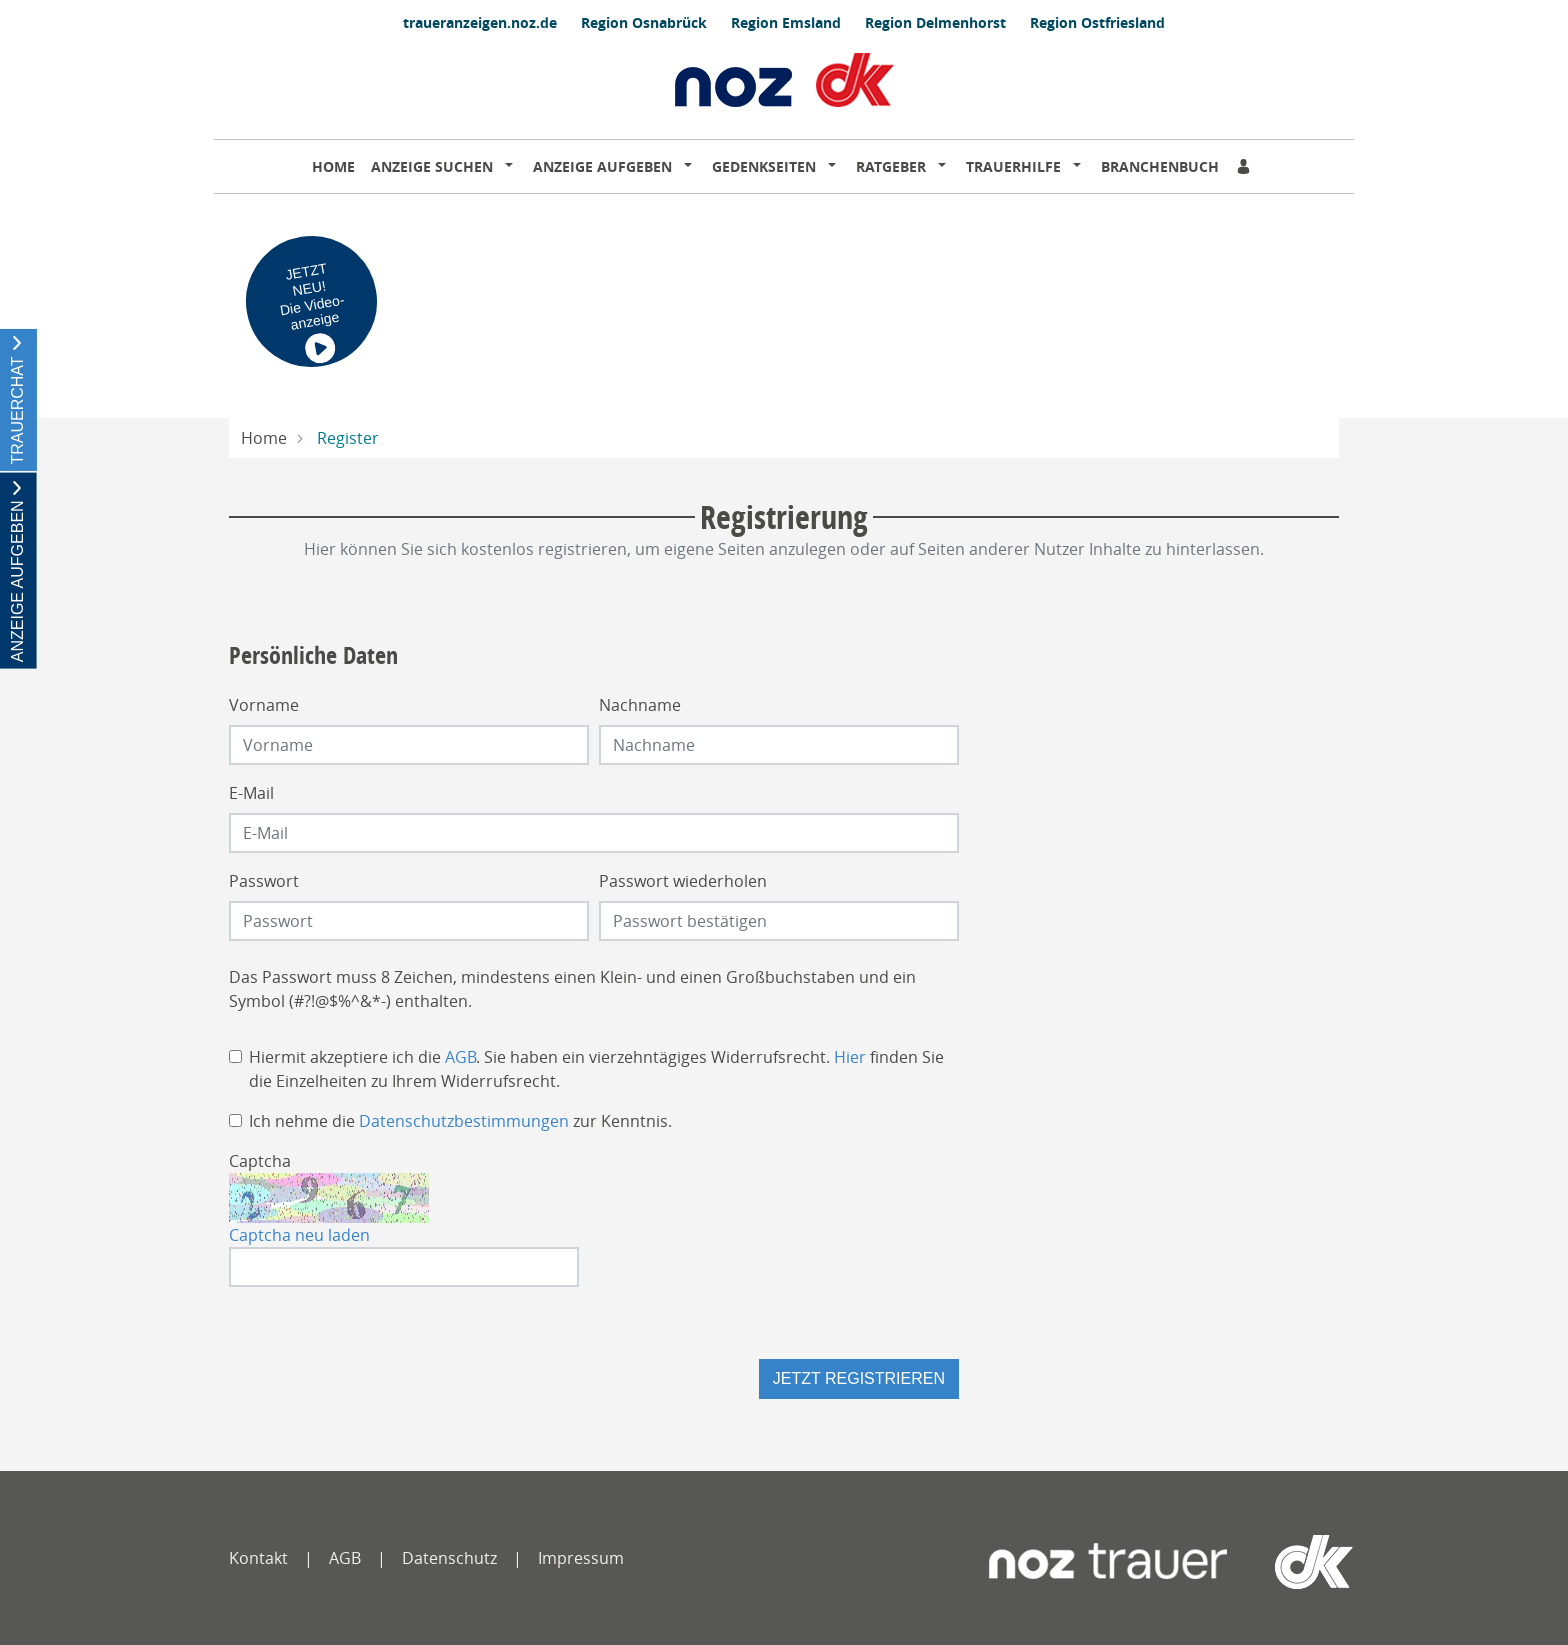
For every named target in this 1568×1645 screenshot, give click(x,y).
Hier (850, 1057)
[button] (513, 167)
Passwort (264, 881)
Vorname (264, 705)
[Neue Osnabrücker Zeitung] (1108, 1562)
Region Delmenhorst (935, 22)
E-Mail (251, 793)
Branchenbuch (1160, 166)
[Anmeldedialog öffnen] (1245, 166)
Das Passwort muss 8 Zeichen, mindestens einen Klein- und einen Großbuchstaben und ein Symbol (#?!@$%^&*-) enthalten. (572, 989)
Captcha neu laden (299, 1235)
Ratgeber (891, 166)
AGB (460, 1057)
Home (333, 166)
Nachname (640, 705)
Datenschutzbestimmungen (464, 1121)
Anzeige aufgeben (602, 166)
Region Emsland (786, 22)
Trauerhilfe (1013, 166)
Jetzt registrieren (859, 1378)
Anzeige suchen (432, 166)
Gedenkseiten (764, 166)
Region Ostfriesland (1097, 22)
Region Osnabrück (644, 22)
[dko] (1283, 1562)
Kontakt (258, 1558)
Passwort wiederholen (683, 881)
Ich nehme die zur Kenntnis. (460, 1121)
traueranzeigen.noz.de (480, 22)
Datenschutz (449, 1558)
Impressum (581, 1558)
